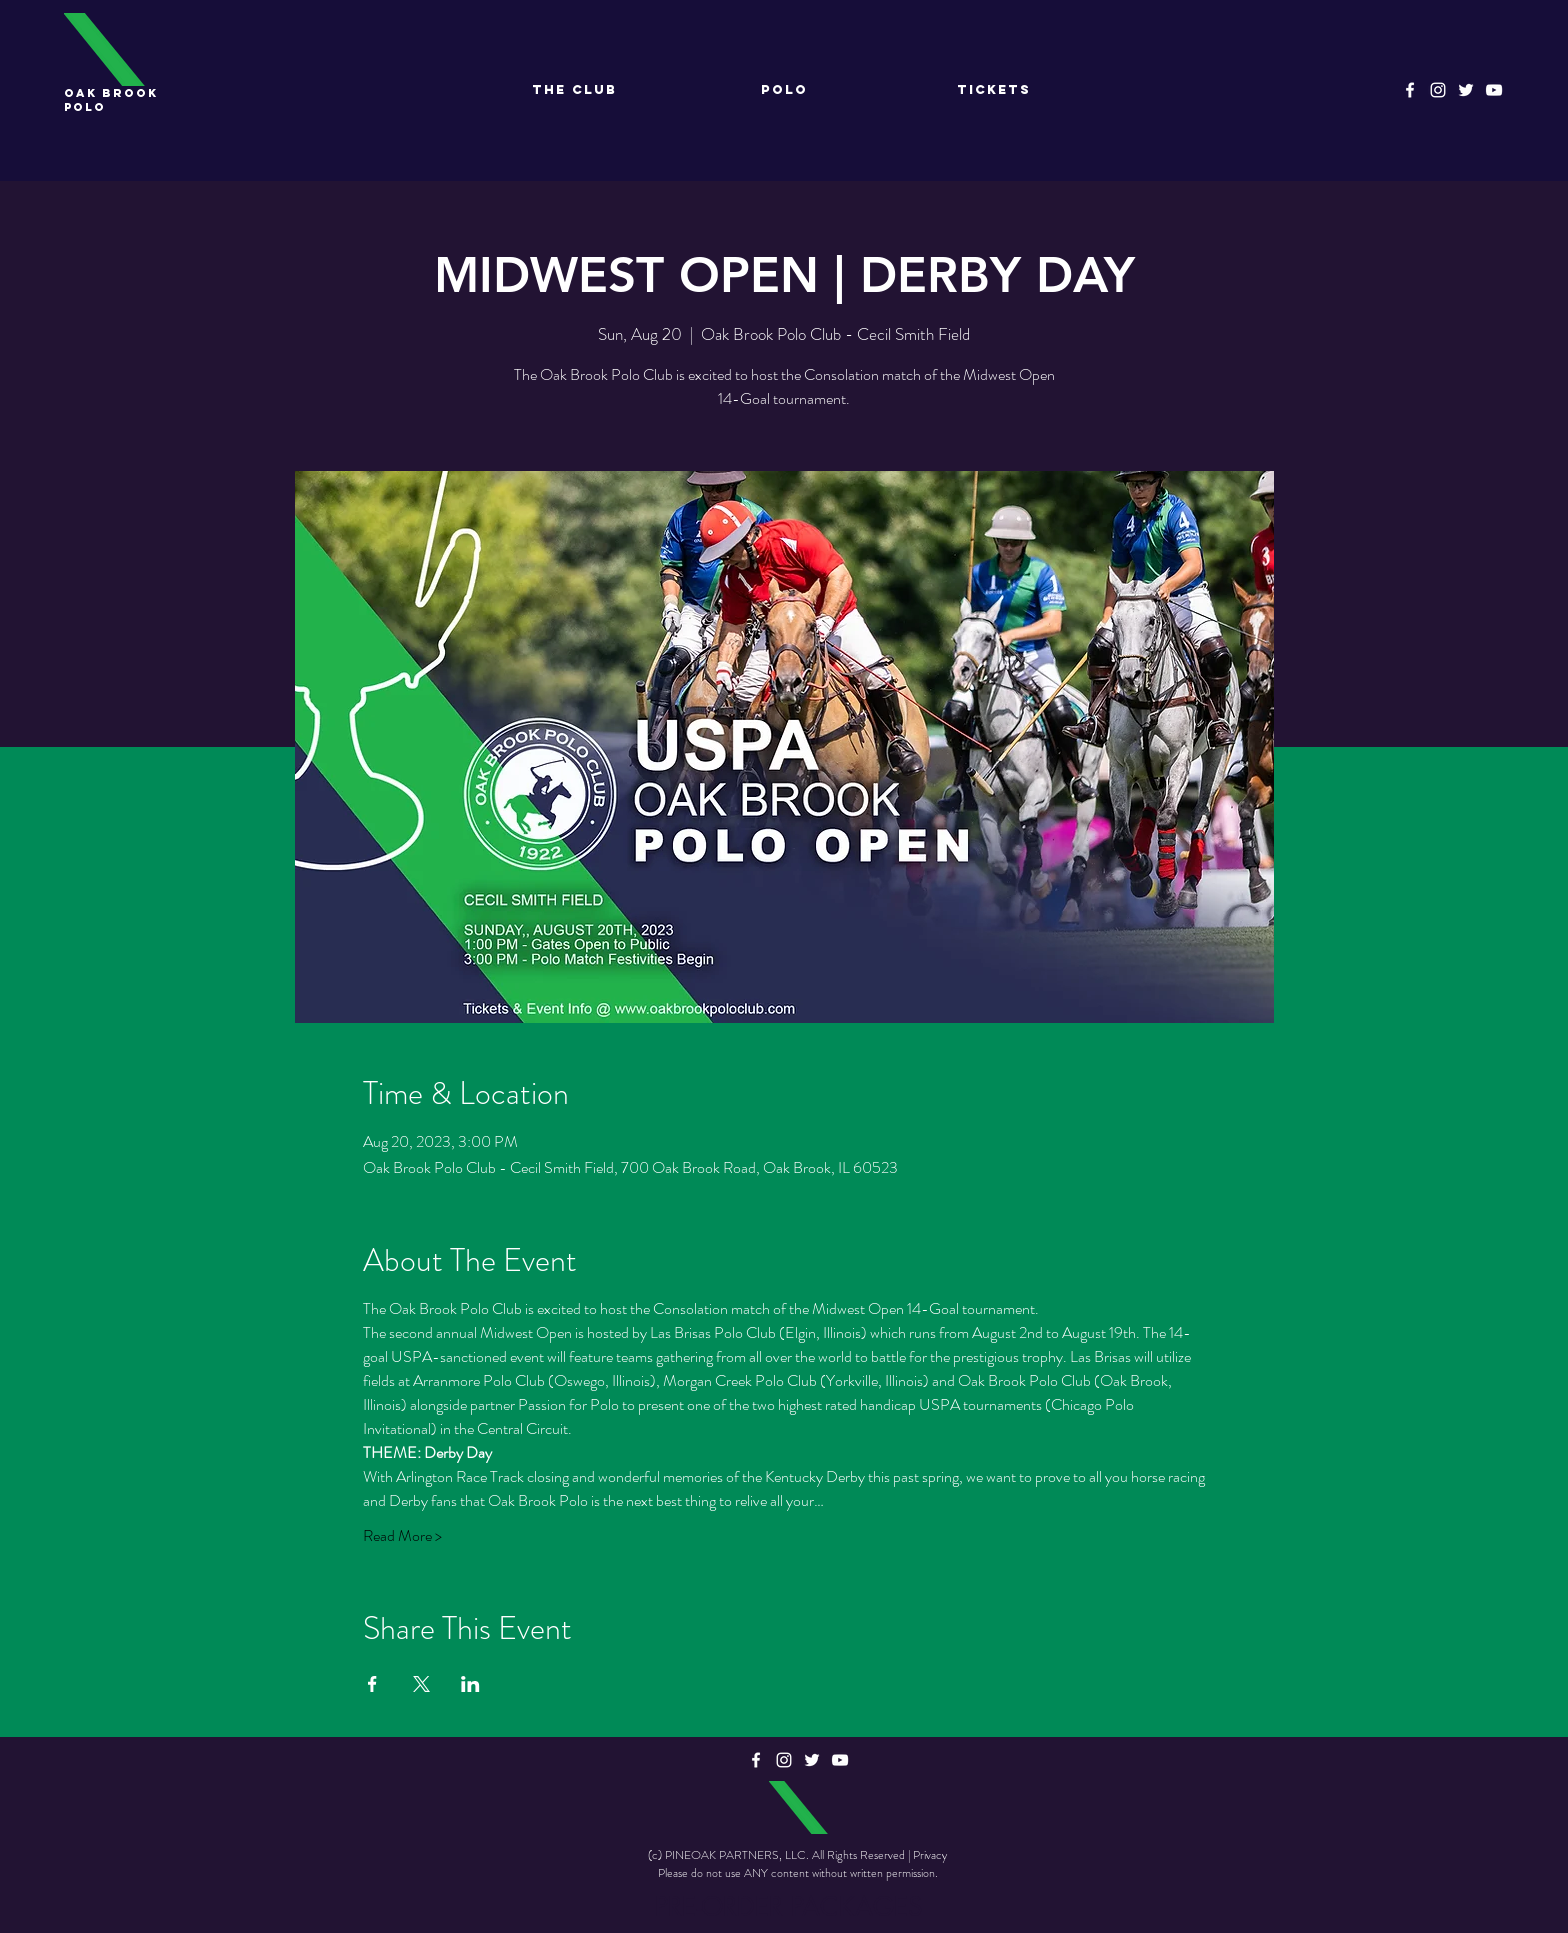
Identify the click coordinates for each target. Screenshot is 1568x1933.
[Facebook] (1410, 90)
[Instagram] (1438, 90)
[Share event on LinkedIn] (470, 1684)
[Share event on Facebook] (372, 1684)
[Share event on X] (421, 1684)
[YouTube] (1494, 90)
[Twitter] (1466, 90)
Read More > (402, 1536)
